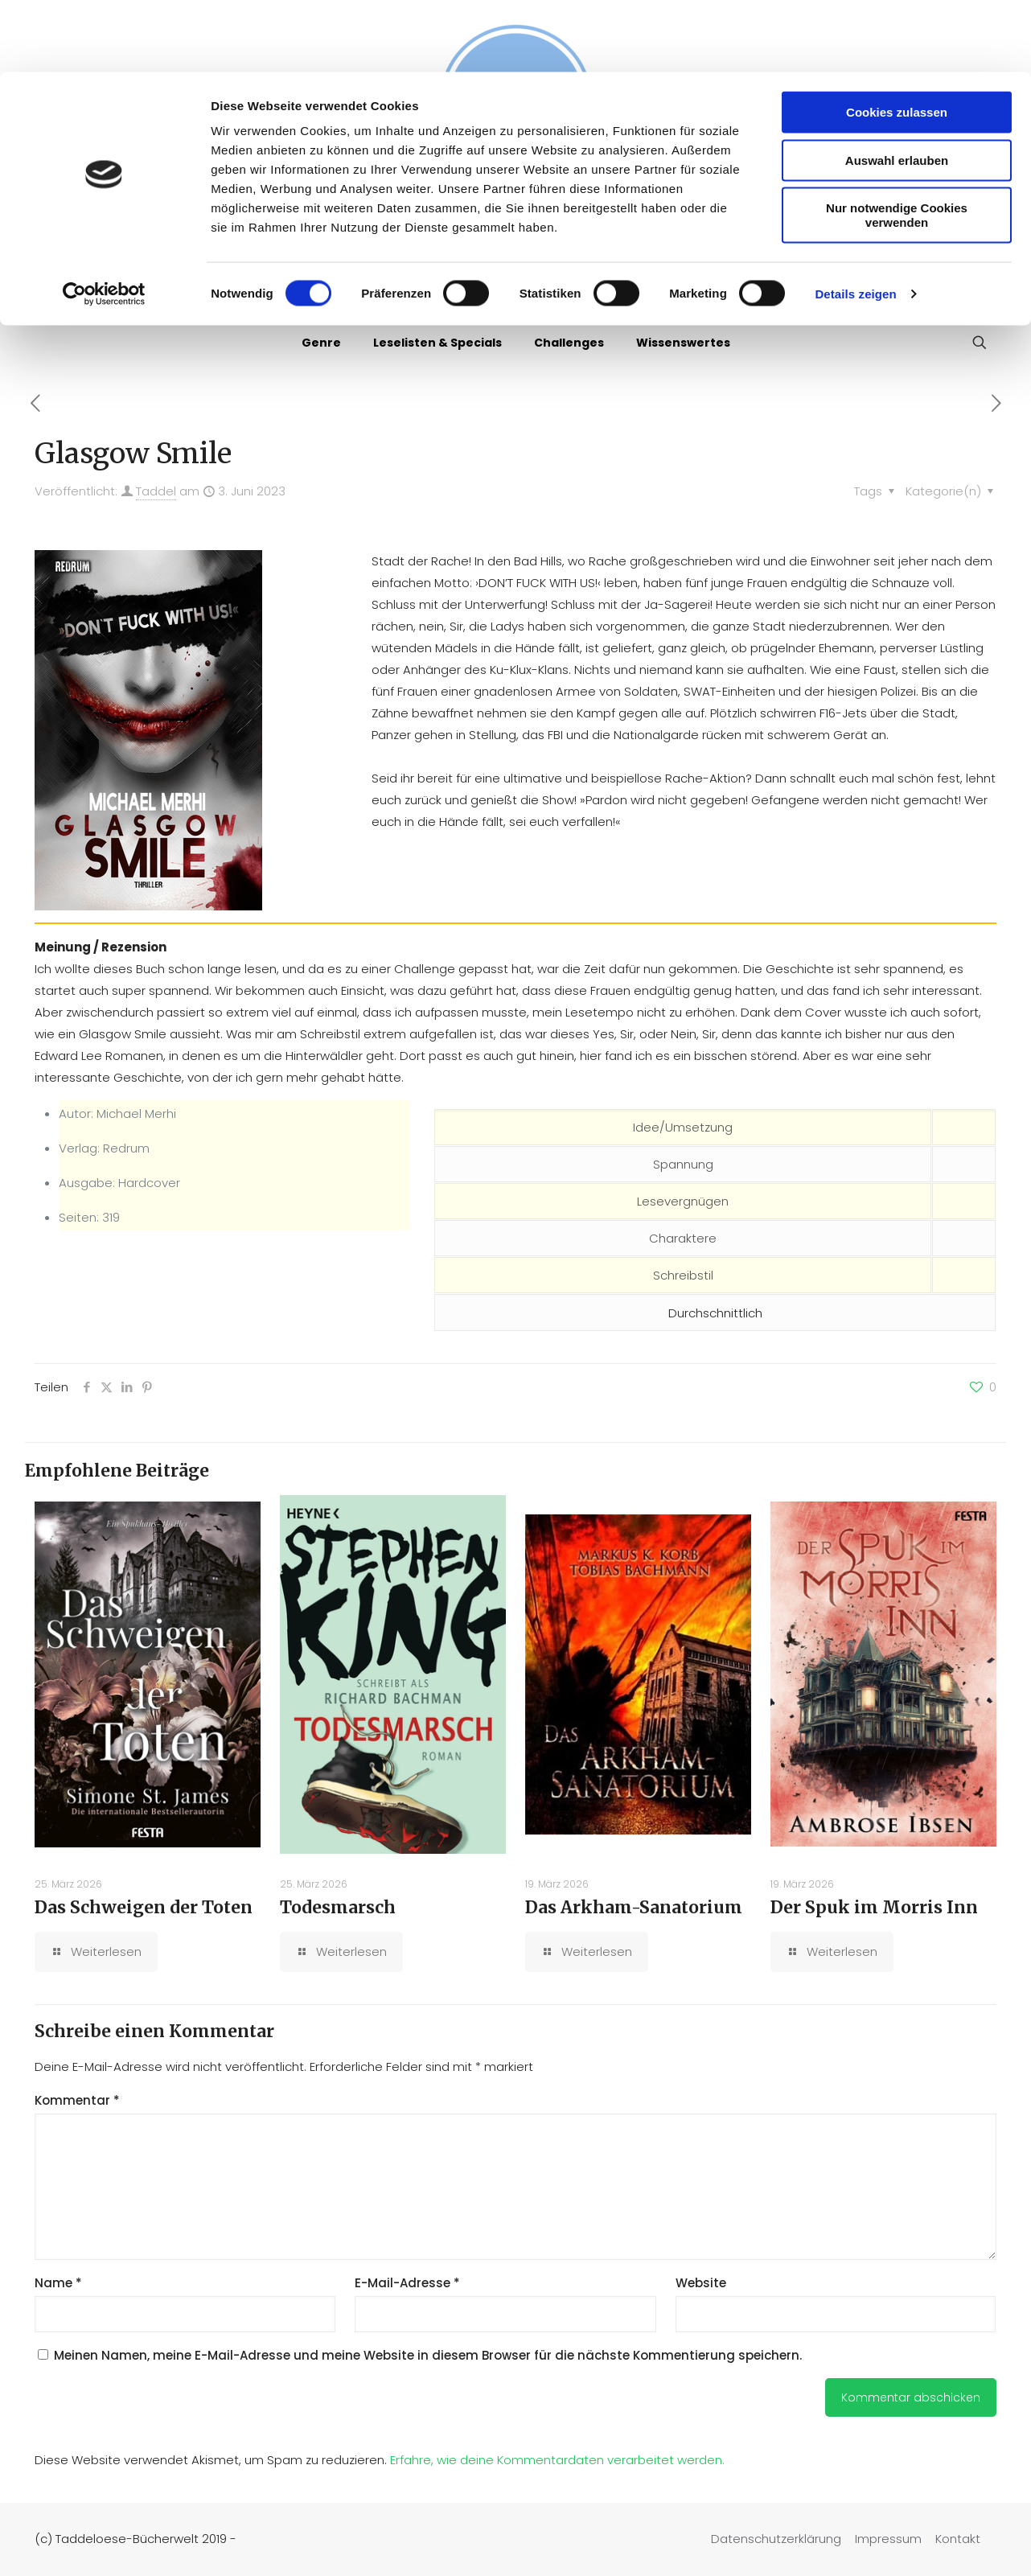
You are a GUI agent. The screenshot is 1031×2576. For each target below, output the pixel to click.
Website (701, 2282)
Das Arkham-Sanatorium (633, 1907)
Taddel (156, 491)
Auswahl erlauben (896, 88)
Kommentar (77, 2100)
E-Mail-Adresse (407, 2282)
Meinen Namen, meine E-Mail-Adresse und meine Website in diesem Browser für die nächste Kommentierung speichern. (428, 2355)
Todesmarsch (338, 1907)
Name (58, 2282)
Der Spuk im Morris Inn (874, 1907)
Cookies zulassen (896, 40)
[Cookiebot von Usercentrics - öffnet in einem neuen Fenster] (104, 222)
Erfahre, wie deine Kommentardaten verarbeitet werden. (557, 2459)
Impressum (888, 2538)
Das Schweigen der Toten (144, 1907)
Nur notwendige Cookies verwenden (896, 143)
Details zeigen (855, 221)
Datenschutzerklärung (776, 2538)
